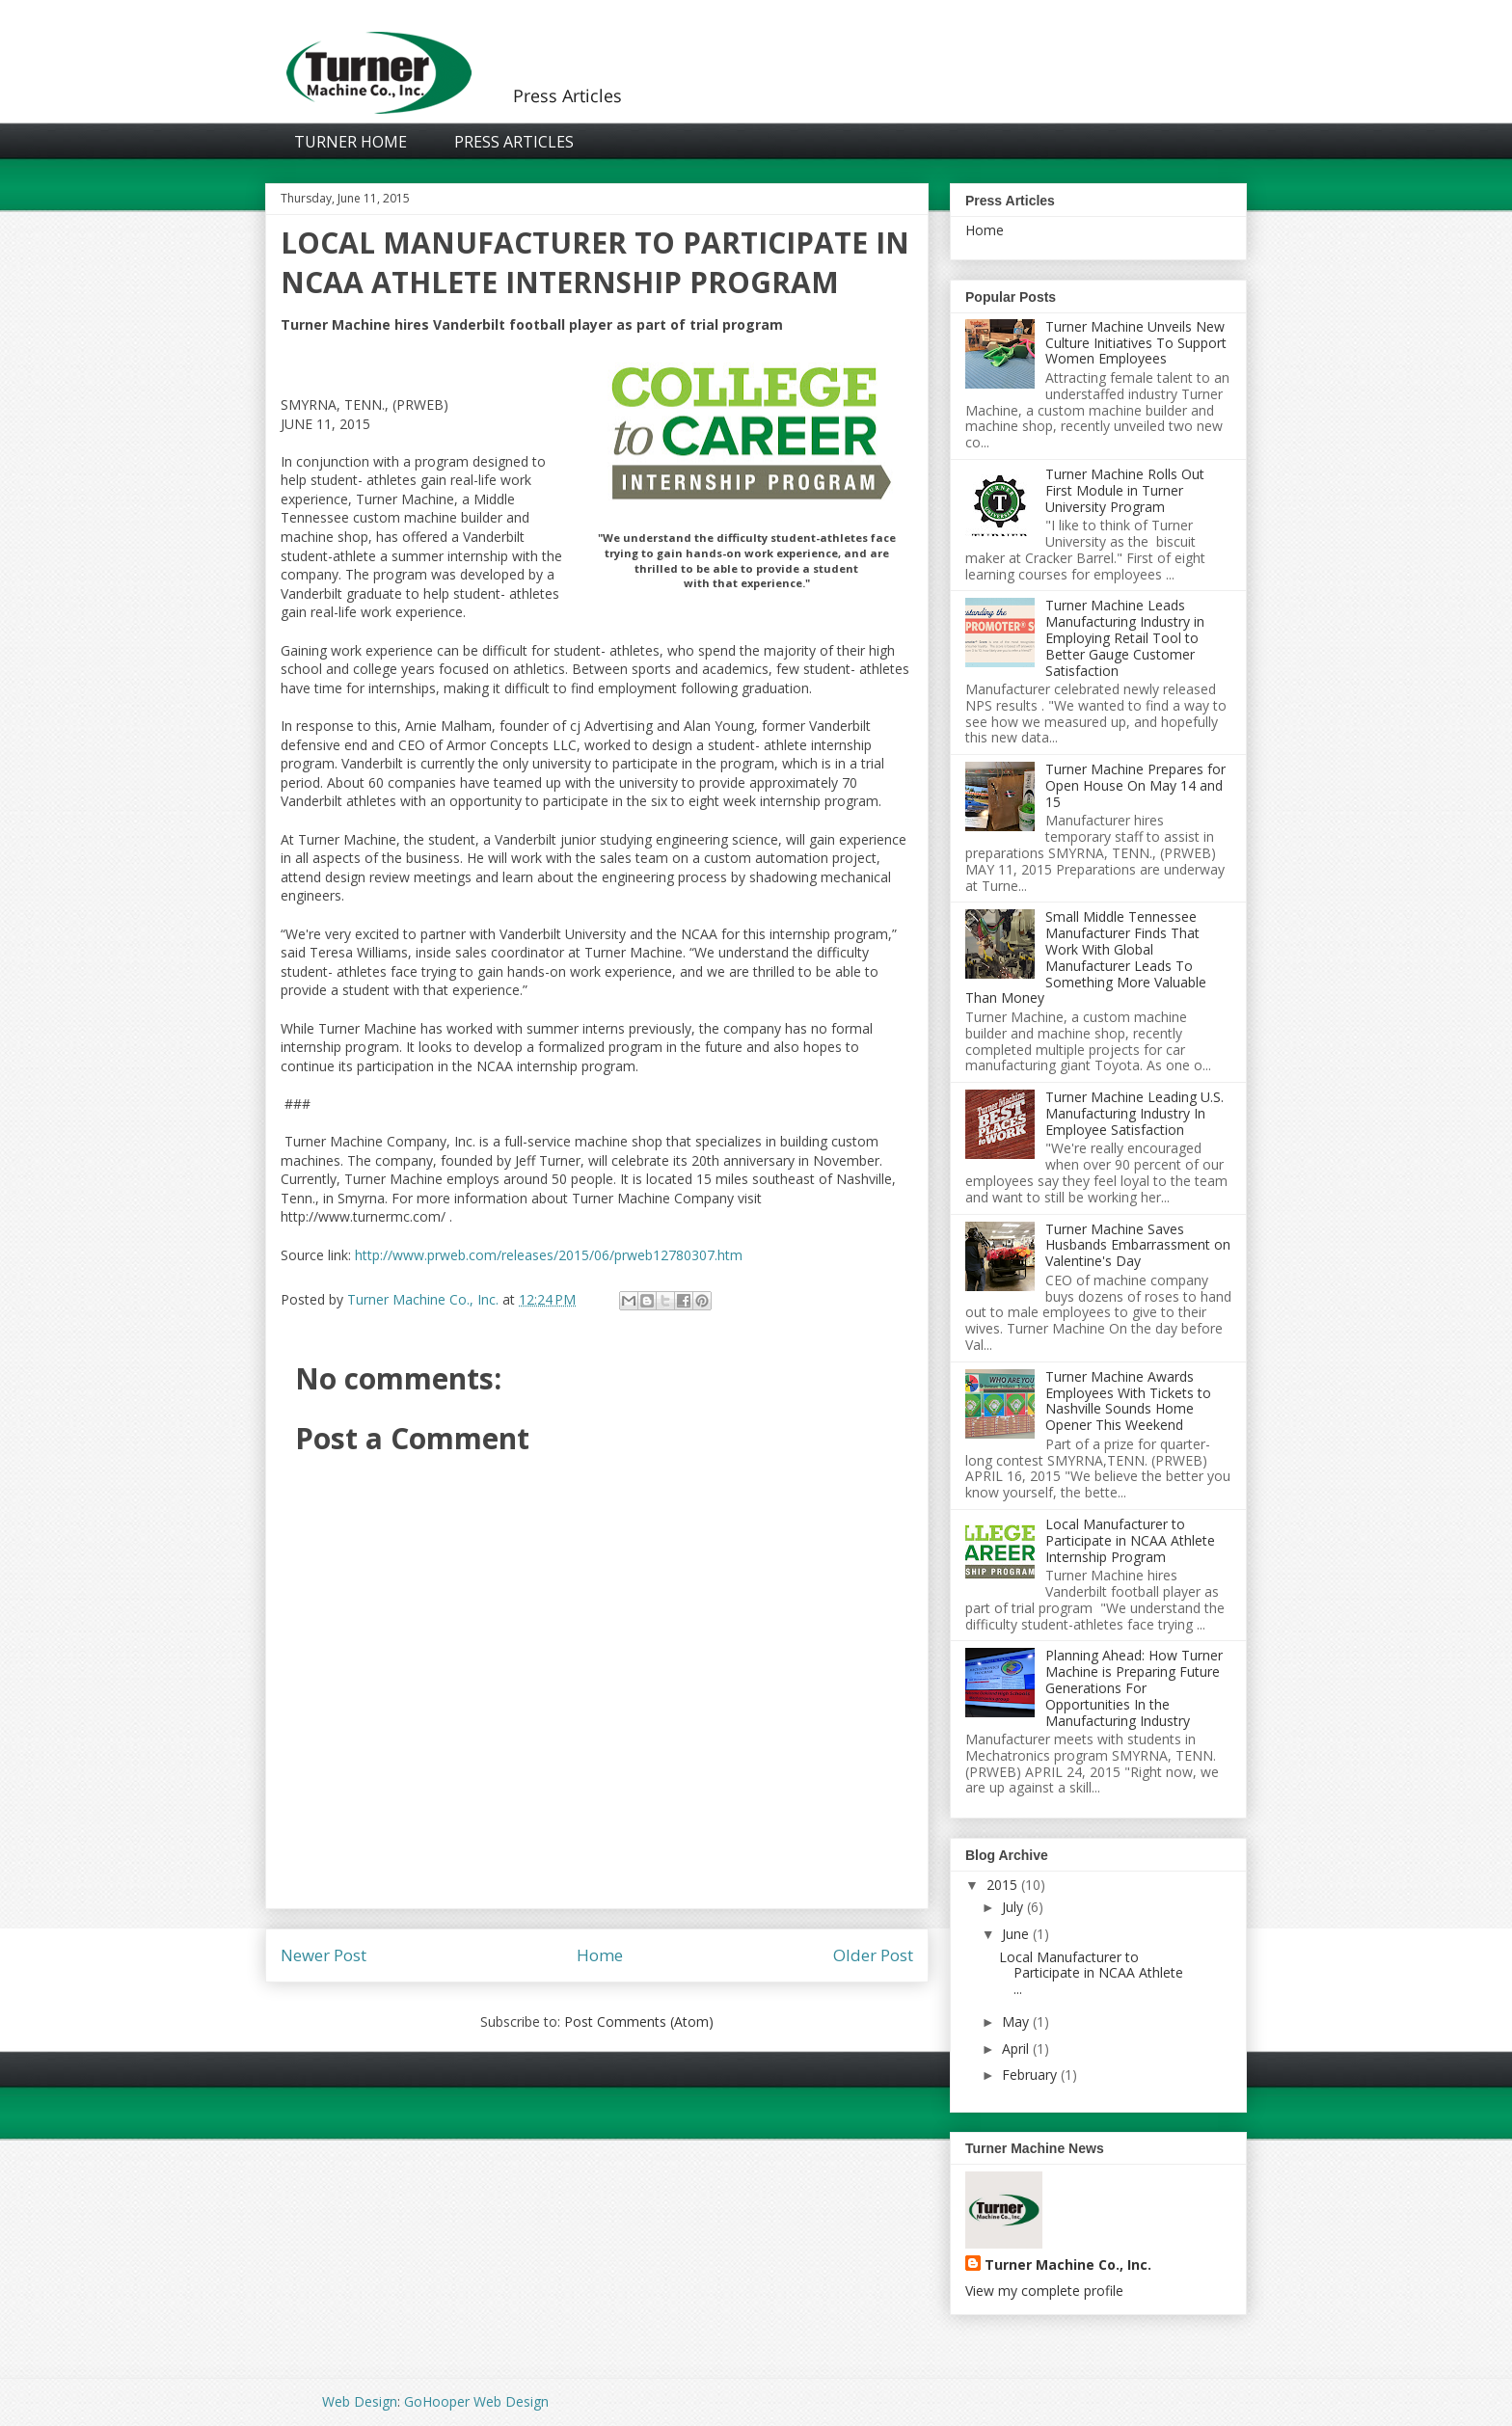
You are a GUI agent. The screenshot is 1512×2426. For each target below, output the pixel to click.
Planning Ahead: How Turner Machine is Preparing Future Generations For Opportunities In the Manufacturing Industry (1134, 1687)
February (1029, 2074)
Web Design (359, 2401)
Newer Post (323, 1955)
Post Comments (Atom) (639, 2021)
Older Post (873, 1955)
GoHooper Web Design (476, 2401)
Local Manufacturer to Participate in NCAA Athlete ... (1091, 1973)
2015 (1001, 1884)
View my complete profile (1044, 2290)
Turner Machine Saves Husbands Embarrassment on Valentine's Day (1137, 1245)
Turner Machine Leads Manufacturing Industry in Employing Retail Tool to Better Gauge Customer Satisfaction (1124, 637)
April (1015, 2048)
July (1012, 1907)
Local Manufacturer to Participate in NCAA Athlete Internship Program (1130, 1540)
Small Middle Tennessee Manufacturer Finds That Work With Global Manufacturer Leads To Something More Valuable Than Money (1085, 957)
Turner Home (350, 141)
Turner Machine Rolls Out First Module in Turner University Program (1124, 490)
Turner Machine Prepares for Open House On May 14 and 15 (1135, 785)
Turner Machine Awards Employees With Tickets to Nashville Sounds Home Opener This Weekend (1128, 1400)
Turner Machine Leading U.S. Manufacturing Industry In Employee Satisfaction (1134, 1113)
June (1015, 1934)
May (1015, 2021)
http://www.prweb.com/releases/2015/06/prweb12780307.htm (548, 1255)
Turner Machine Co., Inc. (1068, 2264)
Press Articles (514, 141)
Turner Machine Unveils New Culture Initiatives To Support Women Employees (1136, 342)
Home (600, 1955)
